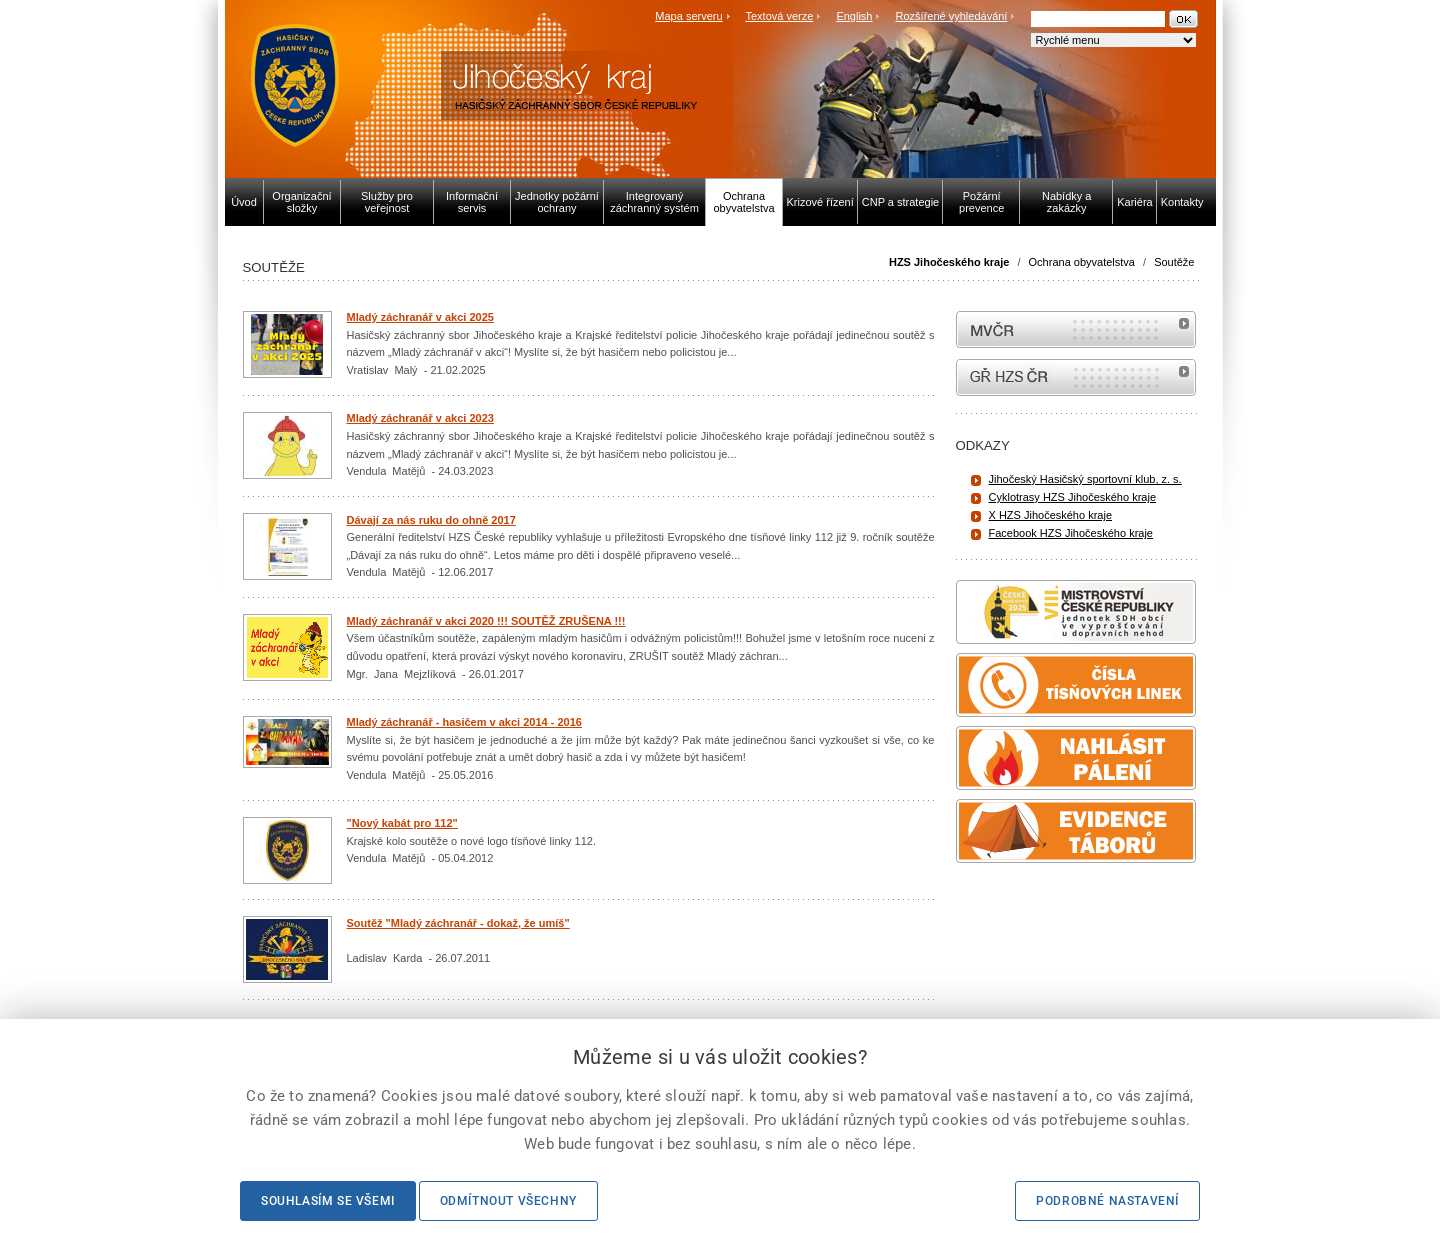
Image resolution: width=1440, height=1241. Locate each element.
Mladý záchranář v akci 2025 (420, 317)
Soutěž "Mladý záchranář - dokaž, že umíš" (458, 923)
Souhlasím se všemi (328, 1201)
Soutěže (1174, 262)
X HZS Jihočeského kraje (1051, 515)
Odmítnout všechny (508, 1201)
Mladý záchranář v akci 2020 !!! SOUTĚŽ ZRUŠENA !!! (486, 621)
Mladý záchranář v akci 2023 (420, 418)
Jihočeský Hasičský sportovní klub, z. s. (1085, 479)
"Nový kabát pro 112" (402, 823)
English (854, 16)
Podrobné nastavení (1107, 1201)
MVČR (1076, 329)
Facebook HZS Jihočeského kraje (1071, 533)
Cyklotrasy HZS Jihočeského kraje (1073, 497)
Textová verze (779, 16)
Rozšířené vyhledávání (952, 16)
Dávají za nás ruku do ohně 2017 (431, 520)
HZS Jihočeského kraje (949, 262)
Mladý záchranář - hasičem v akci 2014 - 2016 (464, 722)
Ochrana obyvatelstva (1082, 262)
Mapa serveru (688, 16)
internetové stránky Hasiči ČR (1076, 377)
